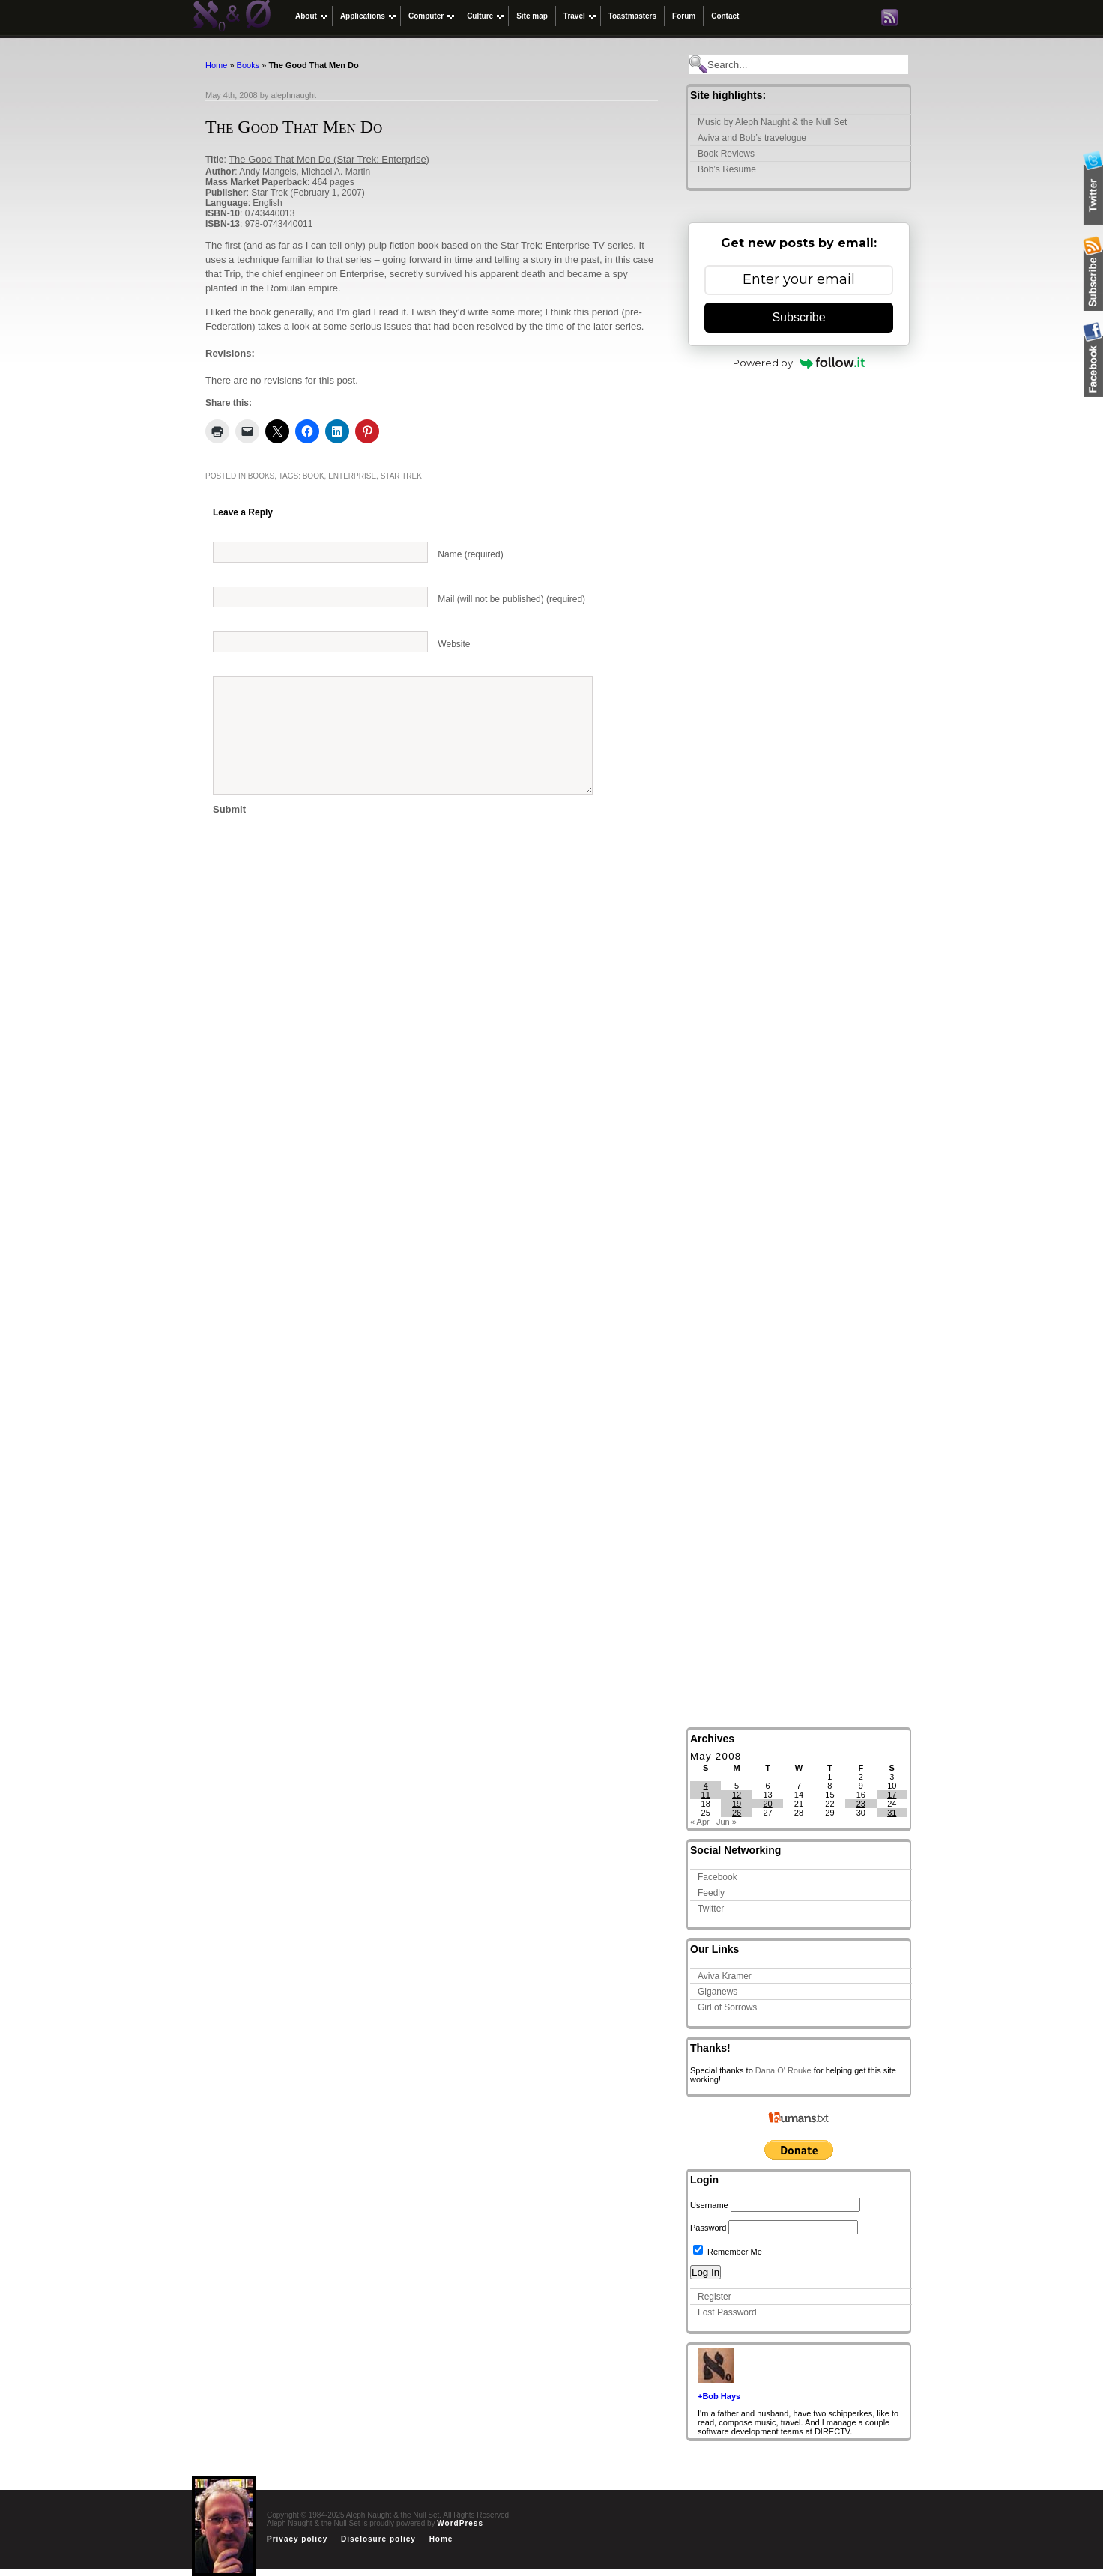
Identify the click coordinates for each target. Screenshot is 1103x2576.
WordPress (460, 2523)
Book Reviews (726, 153)
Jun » (726, 1821)
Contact (725, 16)
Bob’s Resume (727, 169)
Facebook (717, 1877)
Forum (683, 16)
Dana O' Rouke (783, 2070)
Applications (362, 16)
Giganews (717, 1991)
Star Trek (401, 476)
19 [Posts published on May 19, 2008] (736, 1803)
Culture (480, 16)
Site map (532, 16)
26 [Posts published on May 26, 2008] (736, 1812)
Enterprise (352, 476)
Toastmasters (632, 16)
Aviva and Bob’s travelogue (752, 138)
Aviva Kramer (725, 1976)
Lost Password (727, 2312)
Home (216, 65)
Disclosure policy (378, 2539)
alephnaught (293, 95)
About (306, 16)
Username (709, 2205)
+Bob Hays (719, 2396)
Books (248, 65)
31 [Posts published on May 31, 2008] (891, 1812)
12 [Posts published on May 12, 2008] (736, 1794)
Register (714, 2296)
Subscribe (798, 317)
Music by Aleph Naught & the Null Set (772, 122)
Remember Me (727, 2251)
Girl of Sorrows (727, 2007)
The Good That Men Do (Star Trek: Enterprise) (329, 159)
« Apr (700, 1821)
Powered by (799, 363)
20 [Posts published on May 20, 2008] (767, 1803)
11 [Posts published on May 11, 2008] (705, 1794)
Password (708, 2227)
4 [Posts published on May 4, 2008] (706, 1785)
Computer (426, 16)
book (313, 476)
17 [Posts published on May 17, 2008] (891, 1794)
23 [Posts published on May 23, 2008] (860, 1803)
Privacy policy (297, 2539)
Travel (574, 16)
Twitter (711, 1908)
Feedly (711, 1893)
